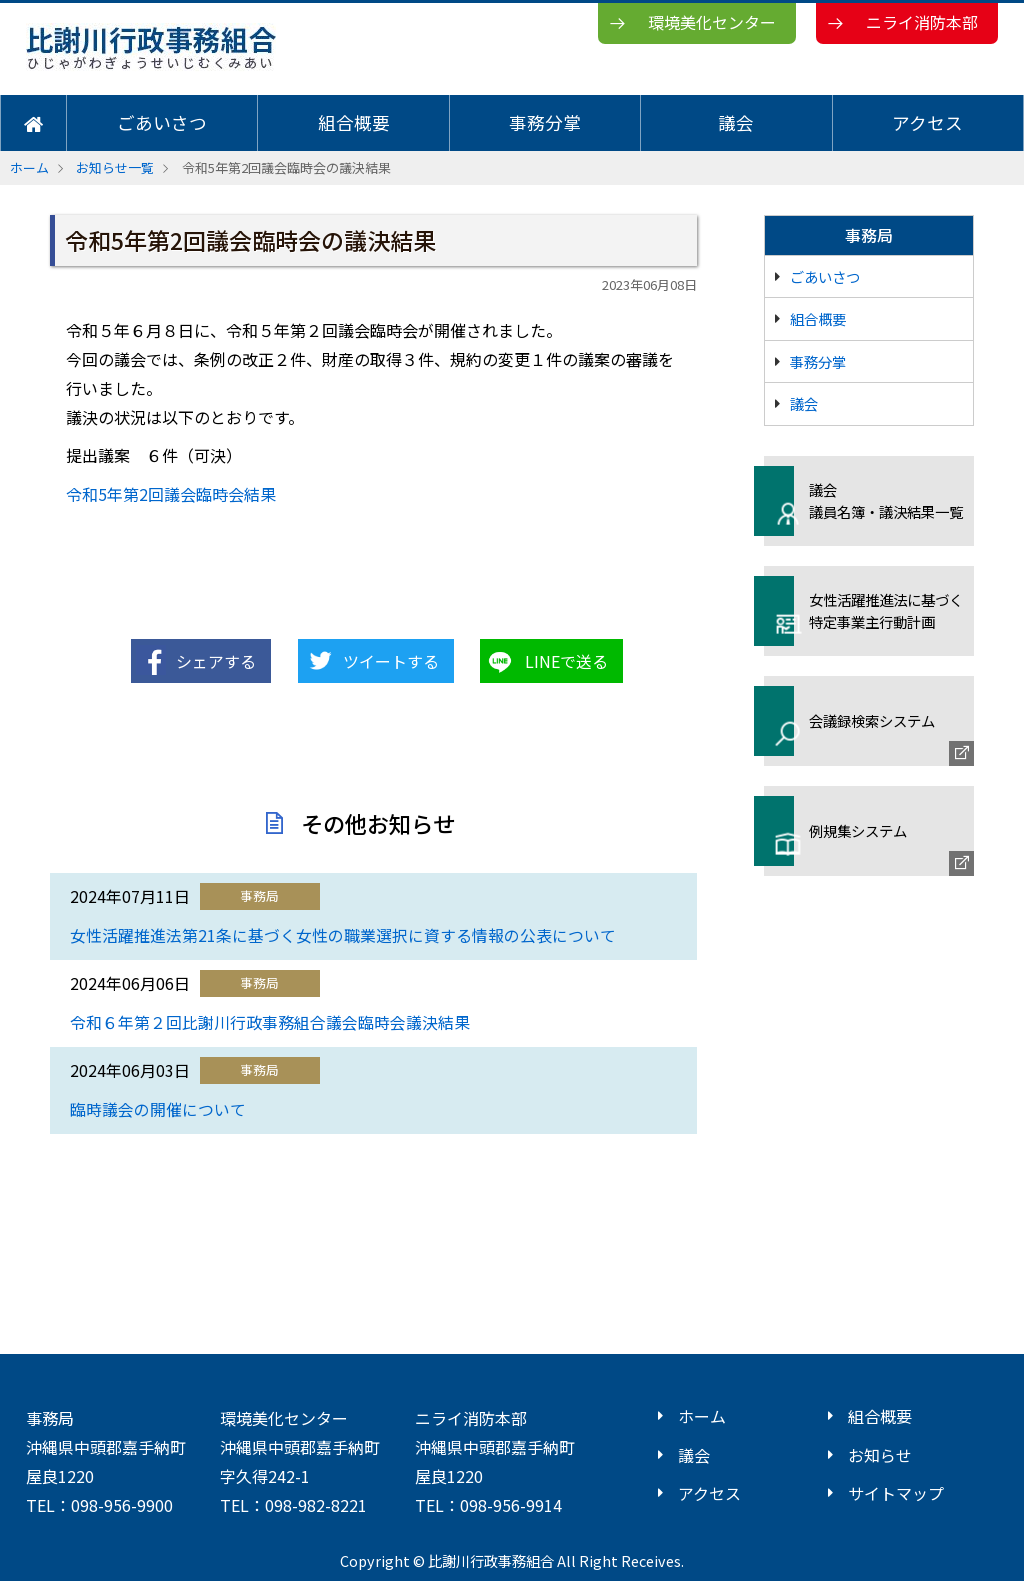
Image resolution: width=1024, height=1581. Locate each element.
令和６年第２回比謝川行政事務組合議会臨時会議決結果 (270, 1022)
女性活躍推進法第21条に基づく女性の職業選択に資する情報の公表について (343, 935)
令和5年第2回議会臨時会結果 (171, 494)
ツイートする (391, 661)
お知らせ (880, 1455)
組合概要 (354, 122)
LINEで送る (566, 661)
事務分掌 (545, 122)
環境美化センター (712, 22)
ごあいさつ (162, 122)
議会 (736, 122)
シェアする (216, 661)
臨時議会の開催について (158, 1109)
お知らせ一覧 (115, 167)
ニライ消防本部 (922, 22)
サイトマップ (896, 1493)
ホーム (29, 167)
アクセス (927, 122)
